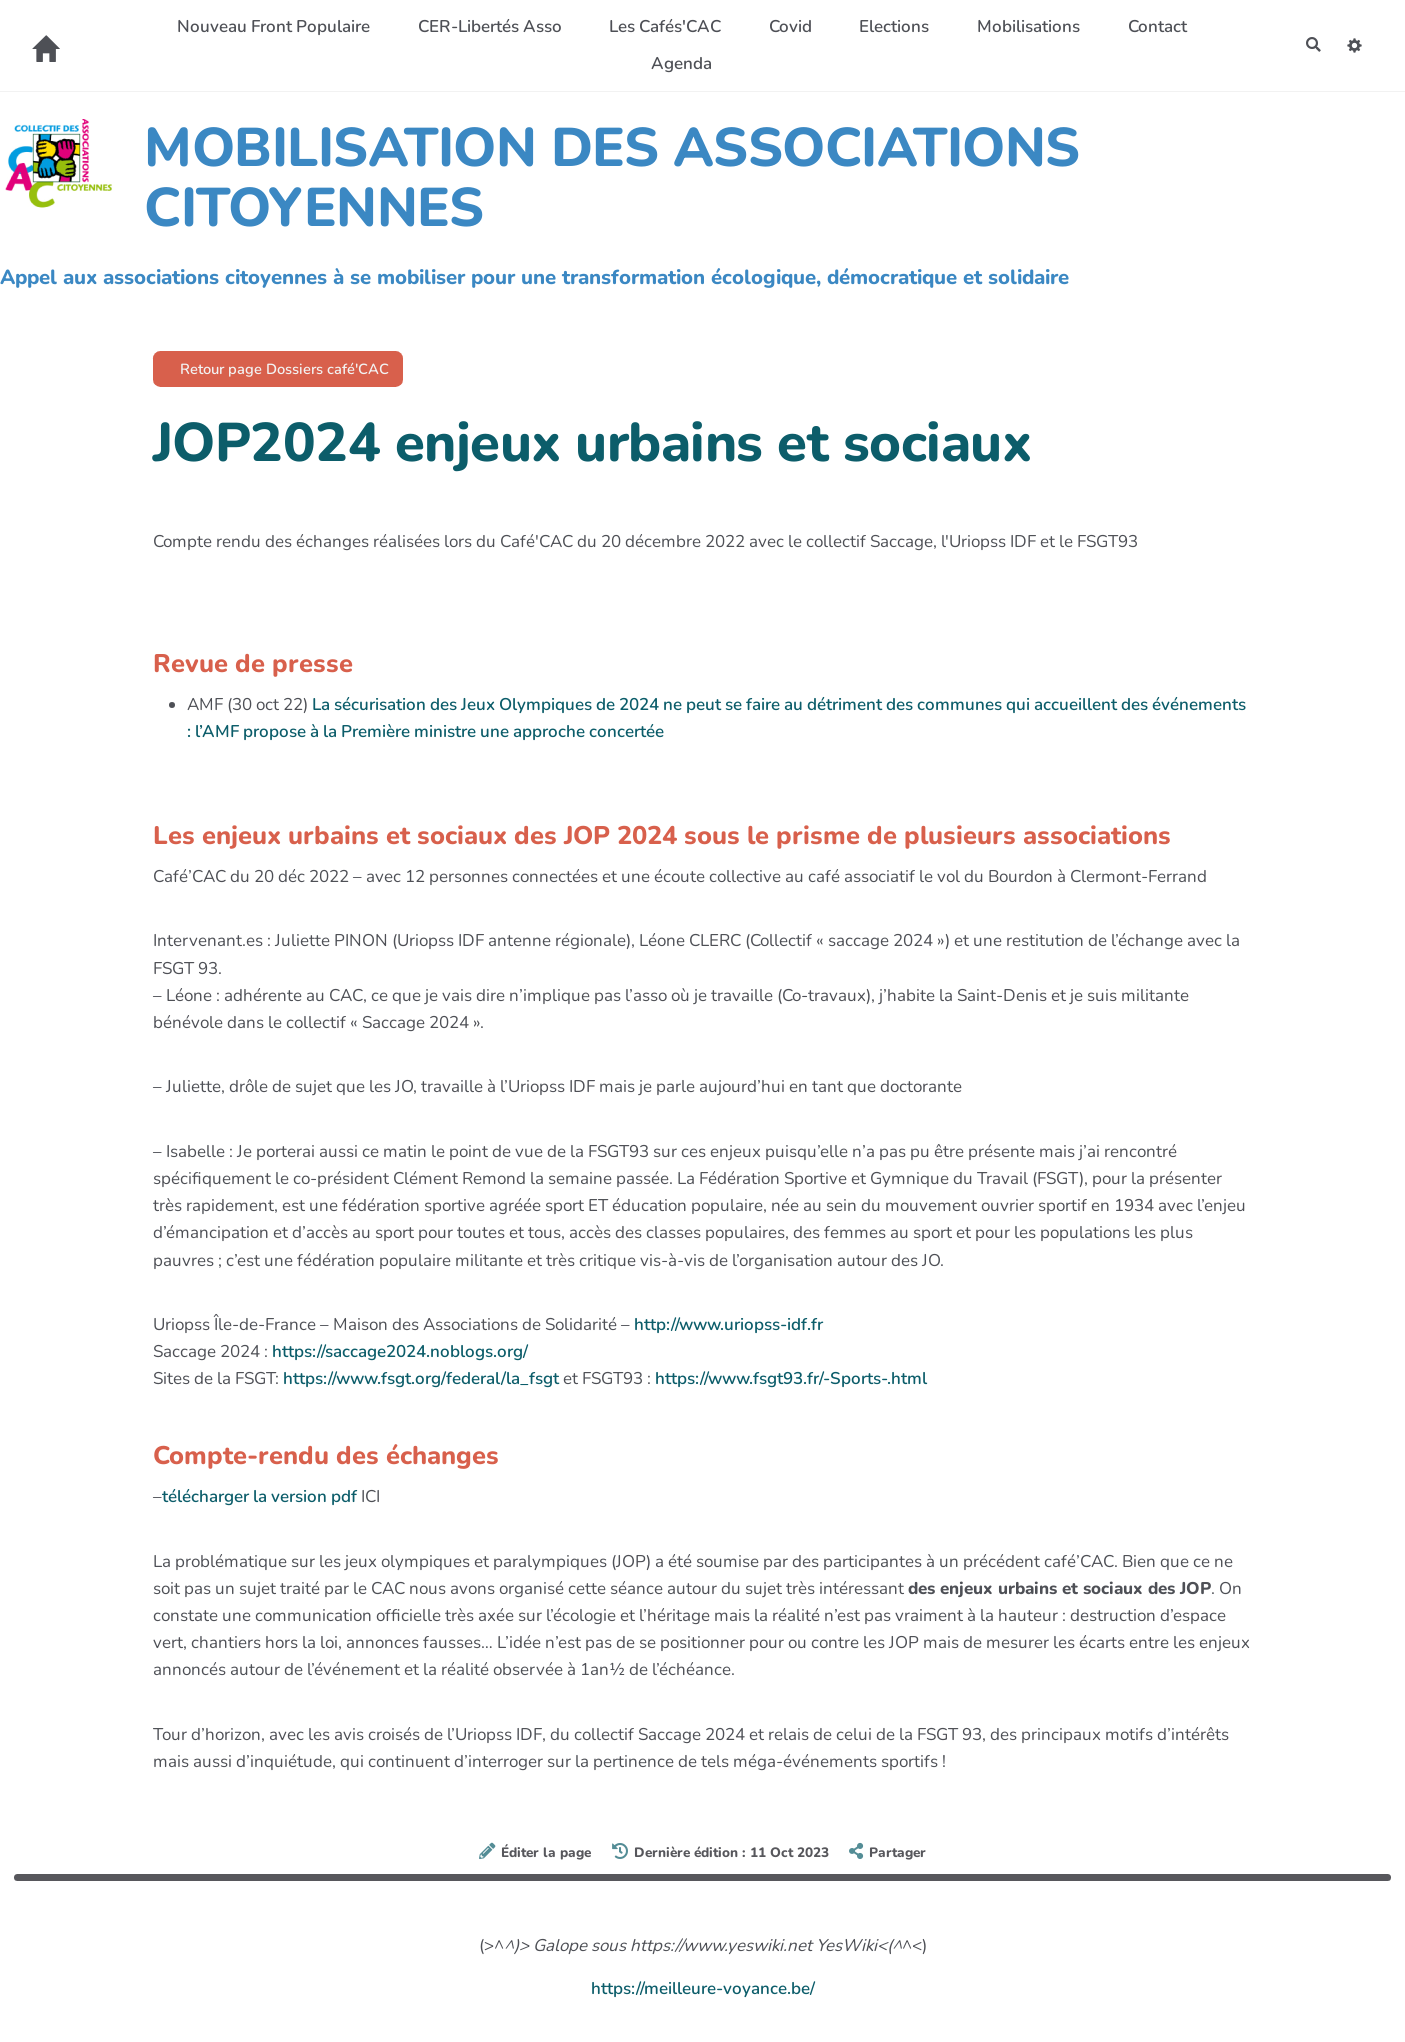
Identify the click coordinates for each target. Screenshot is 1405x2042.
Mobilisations (1022, 26)
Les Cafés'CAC (659, 26)
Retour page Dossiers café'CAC (300, 371)
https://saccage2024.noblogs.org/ (400, 1357)
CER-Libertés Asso (483, 26)
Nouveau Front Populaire (267, 26)
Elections (888, 26)
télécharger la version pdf (261, 1502)
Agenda (675, 63)
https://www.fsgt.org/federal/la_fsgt (421, 1384)
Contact (1150, 26)
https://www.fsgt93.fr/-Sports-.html (791, 1384)
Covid (783, 26)
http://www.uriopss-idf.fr (728, 1329)
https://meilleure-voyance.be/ (703, 1994)
